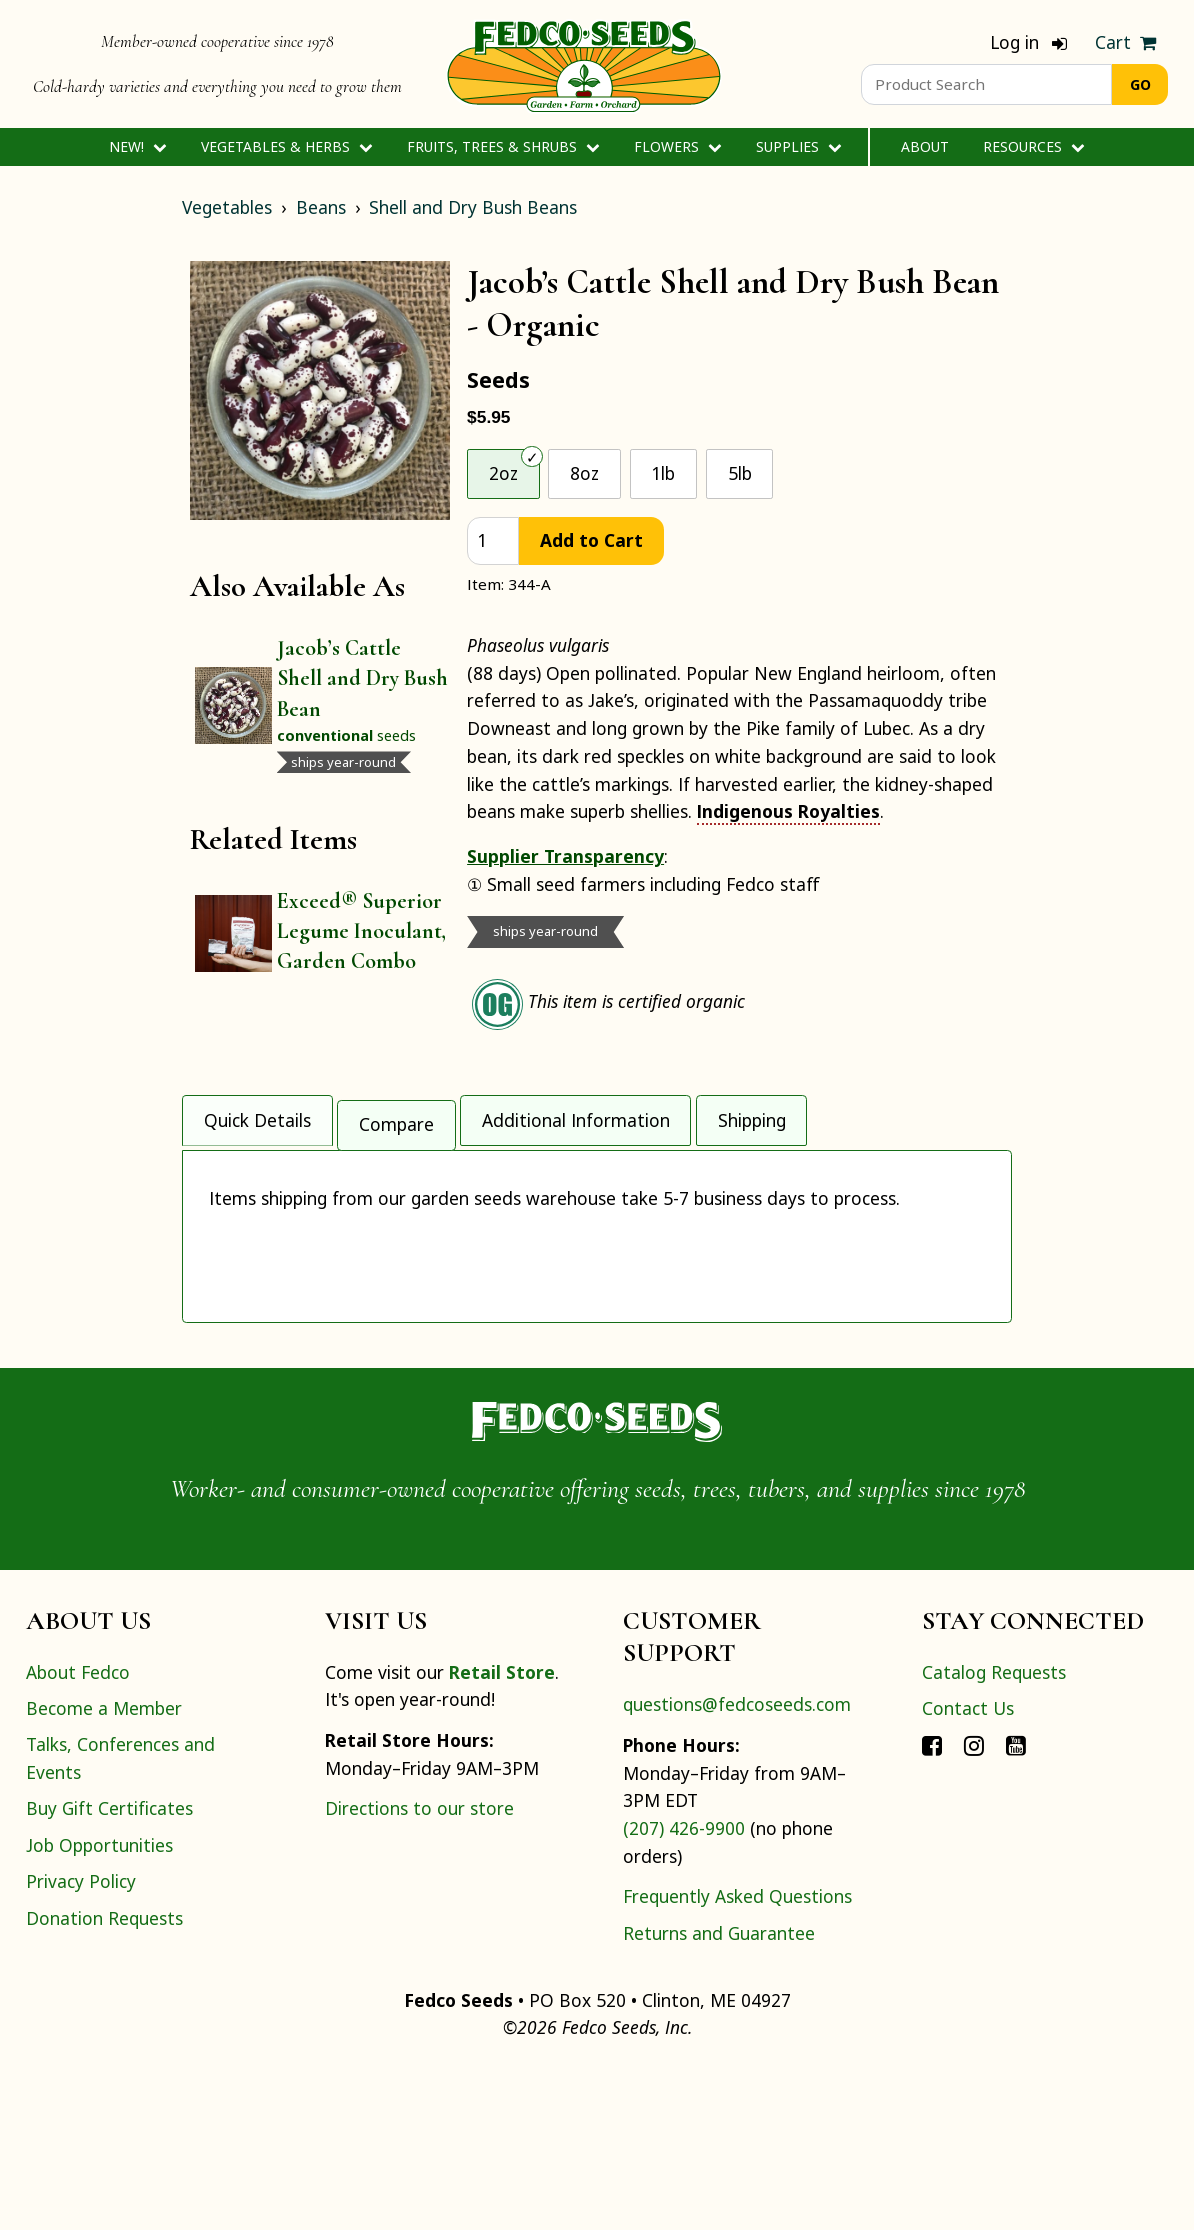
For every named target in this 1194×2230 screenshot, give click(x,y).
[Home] (584, 64)
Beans (321, 207)
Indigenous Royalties (788, 811)
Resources (1033, 146)
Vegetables (227, 207)
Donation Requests (104, 2080)
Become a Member (104, 1870)
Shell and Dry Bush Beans (473, 207)
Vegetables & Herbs (286, 146)
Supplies (798, 146)
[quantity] (493, 541)
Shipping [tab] (752, 1116)
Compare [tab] (396, 1116)
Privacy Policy (81, 2043)
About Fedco (78, 1834)
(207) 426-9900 (684, 1990)
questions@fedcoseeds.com (737, 1866)
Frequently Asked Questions (737, 2058)
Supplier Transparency (565, 856)
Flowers (677, 146)
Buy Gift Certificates (109, 1970)
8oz (584, 473)
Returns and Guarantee (719, 2095)
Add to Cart (591, 540)
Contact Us (968, 1870)
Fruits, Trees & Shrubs (503, 146)
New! (137, 146)
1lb (663, 473)
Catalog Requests (994, 1834)
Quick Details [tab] (257, 1116)
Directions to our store (419, 1970)
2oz (503, 473)
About (925, 146)
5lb (740, 473)
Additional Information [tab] (576, 1116)
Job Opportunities (99, 2007)
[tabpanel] (597, 1313)
